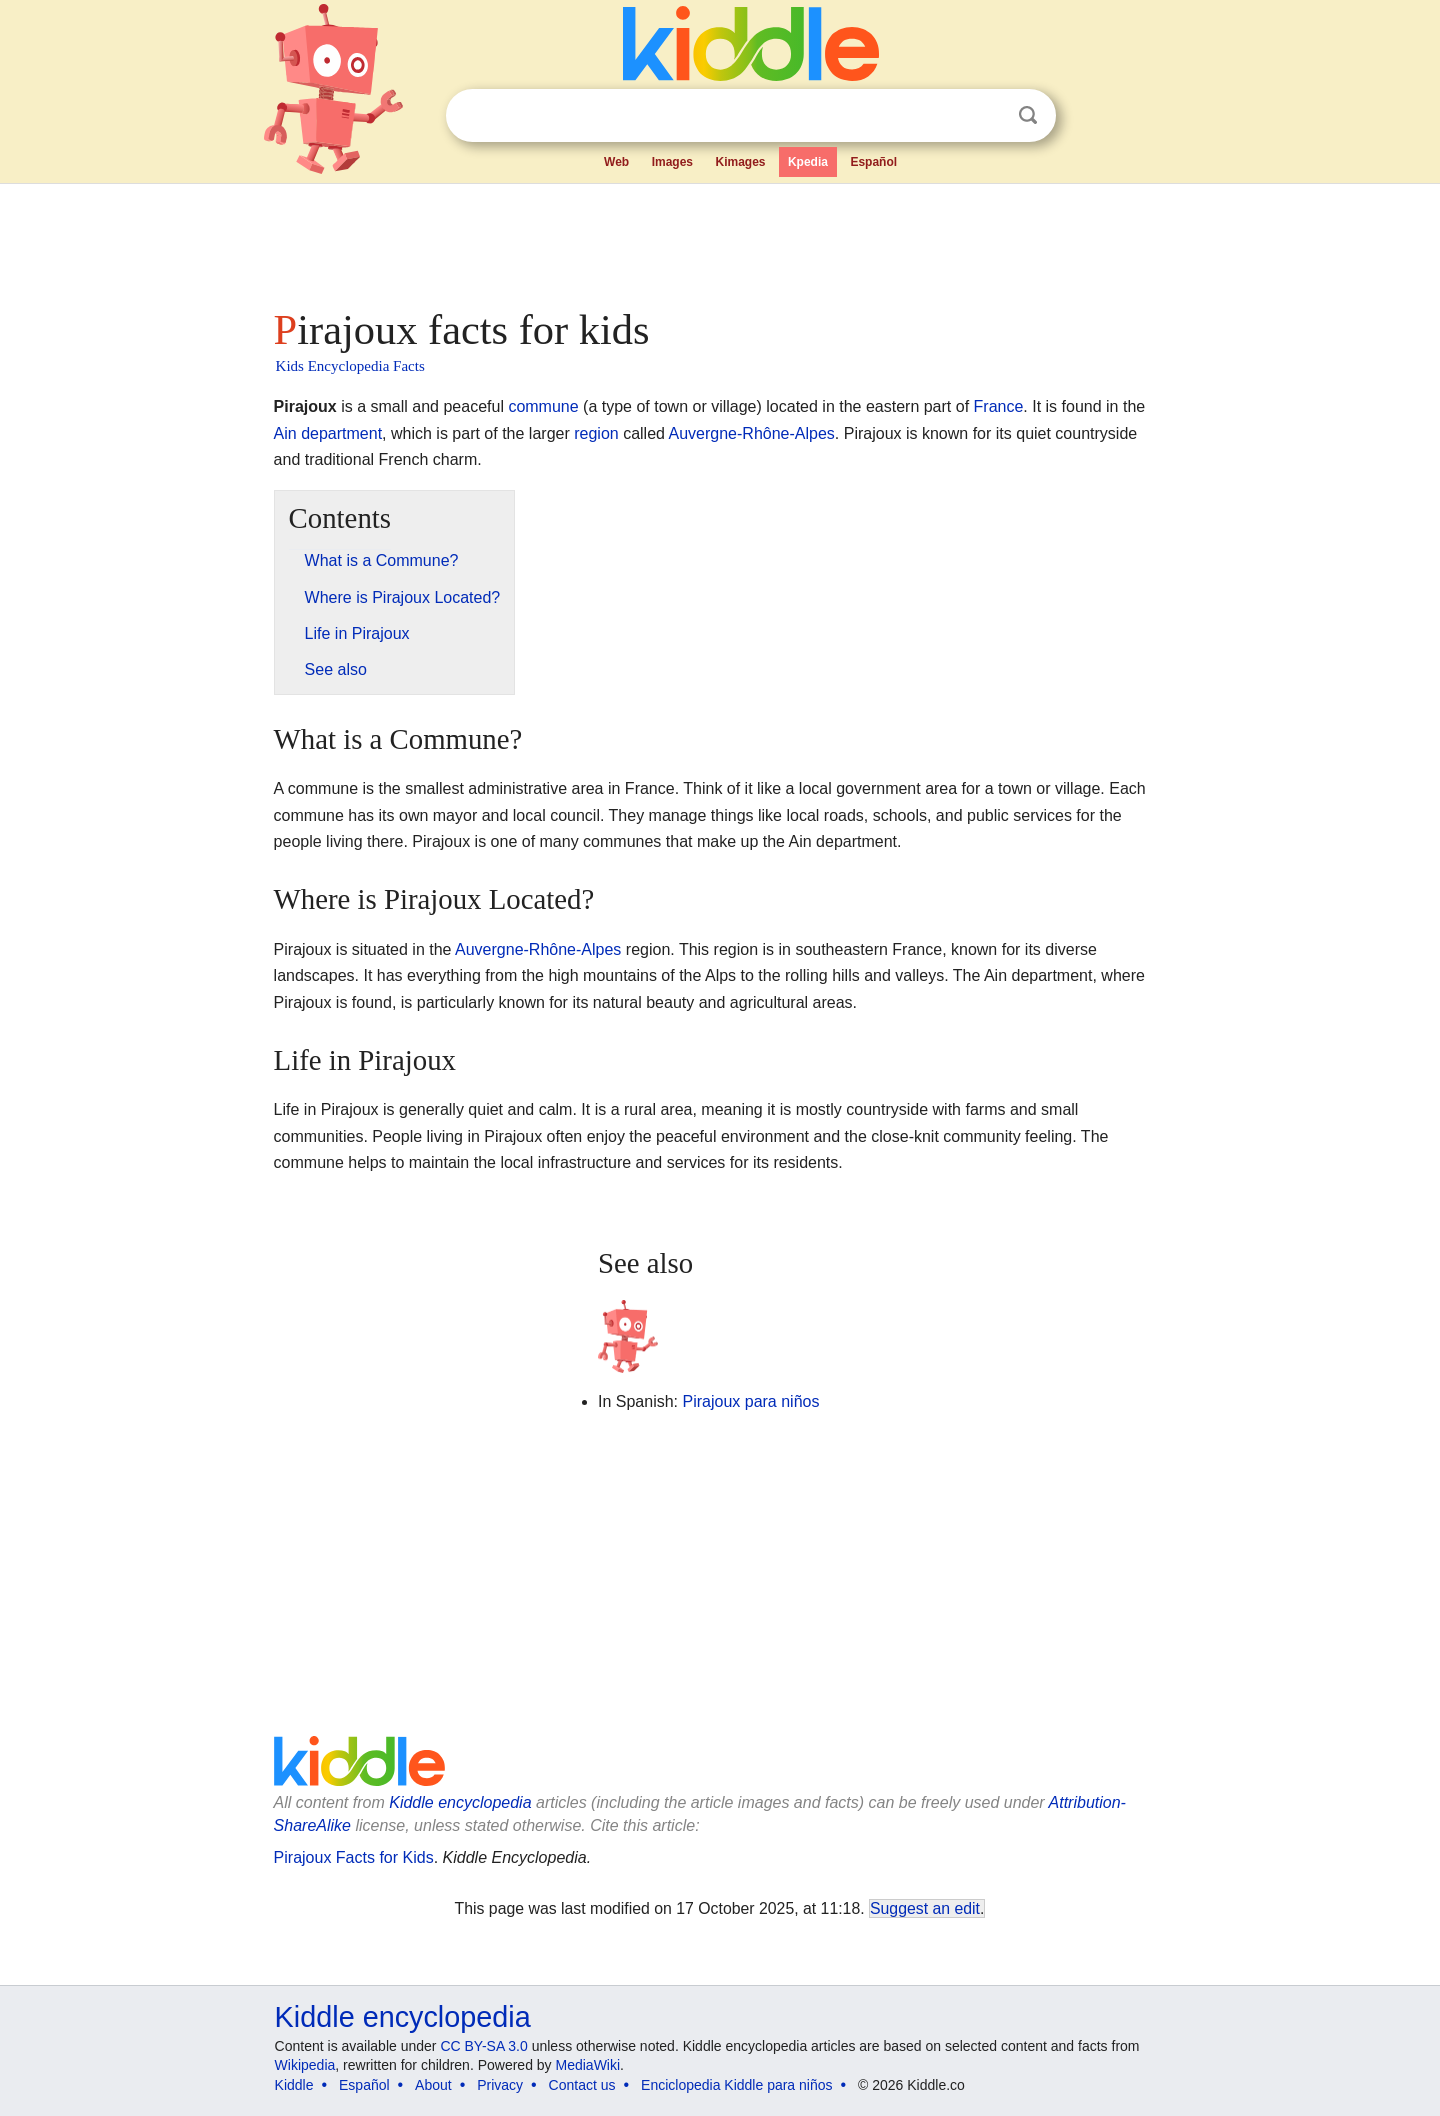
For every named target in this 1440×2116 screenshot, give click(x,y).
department (341, 433)
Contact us (582, 2085)
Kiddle (294, 2085)
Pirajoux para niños (750, 1401)
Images (672, 162)
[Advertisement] (719, 240)
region (596, 433)
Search (1028, 115)
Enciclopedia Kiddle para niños (736, 2085)
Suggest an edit (925, 1908)
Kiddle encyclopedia (460, 1802)
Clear (987, 116)
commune (543, 406)
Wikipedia (305, 2065)
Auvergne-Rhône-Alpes (752, 433)
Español (873, 162)
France (999, 406)
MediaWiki (588, 2065)
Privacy (500, 2085)
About (433, 2085)
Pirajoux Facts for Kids (354, 1857)
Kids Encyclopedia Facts (350, 366)
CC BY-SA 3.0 (483, 2046)
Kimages (740, 162)
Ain (285, 433)
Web (616, 162)
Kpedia (808, 162)
